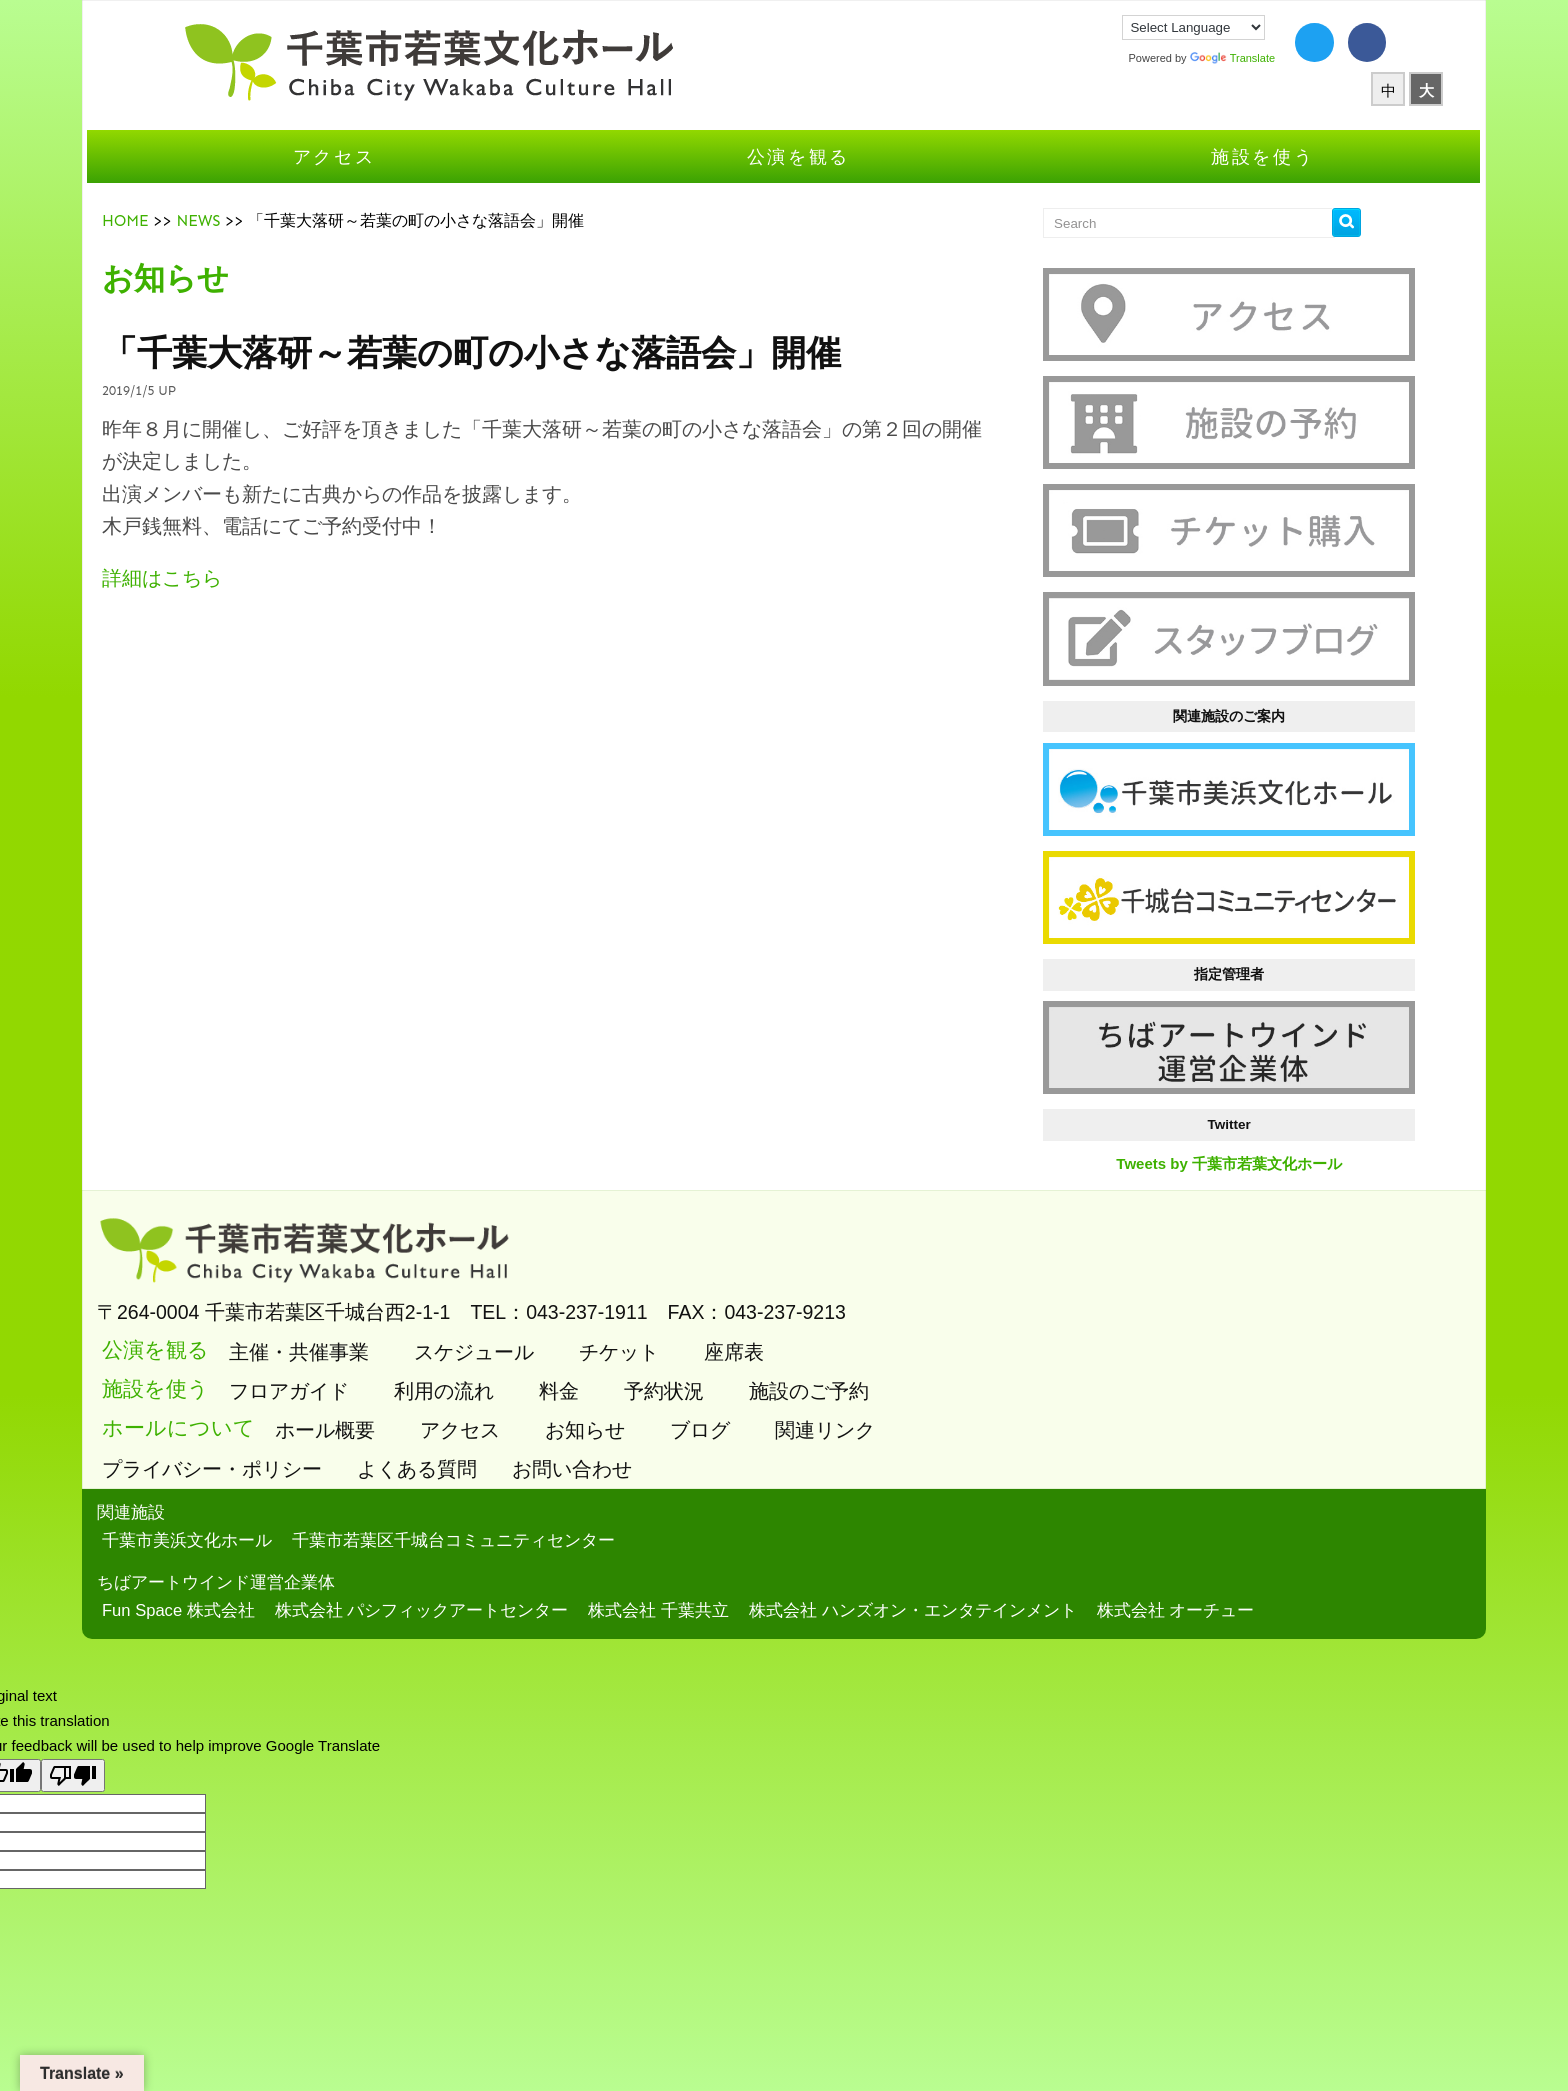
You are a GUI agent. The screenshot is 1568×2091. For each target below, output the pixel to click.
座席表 (813, 1293)
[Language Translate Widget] (1121, 27)
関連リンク (904, 1371)
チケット (698, 1293)
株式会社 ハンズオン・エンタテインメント (995, 1550)
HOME (207, 245)
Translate (1159, 58)
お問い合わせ (656, 1410)
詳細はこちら (244, 603)
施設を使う (1209, 181)
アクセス (389, 181)
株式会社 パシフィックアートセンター (504, 1550)
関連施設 (213, 1453)
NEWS (280, 245)
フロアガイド (368, 1332)
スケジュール (553, 1293)
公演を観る (799, 181)
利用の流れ (523, 1332)
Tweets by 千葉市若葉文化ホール (1177, 1112)
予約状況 (743, 1332)
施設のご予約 (888, 1332)
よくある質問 (501, 1410)
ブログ (779, 1371)
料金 (638, 1332)
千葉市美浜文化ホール (269, 1480)
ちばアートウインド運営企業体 (298, 1523)
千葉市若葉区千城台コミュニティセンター (535, 1480)
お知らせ (664, 1371)
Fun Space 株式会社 (260, 1550)
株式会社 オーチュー (1258, 1550)
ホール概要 (404, 1371)
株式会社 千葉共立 (740, 1550)
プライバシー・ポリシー (296, 1410)
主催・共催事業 (378, 1293)
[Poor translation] (73, 1715)
